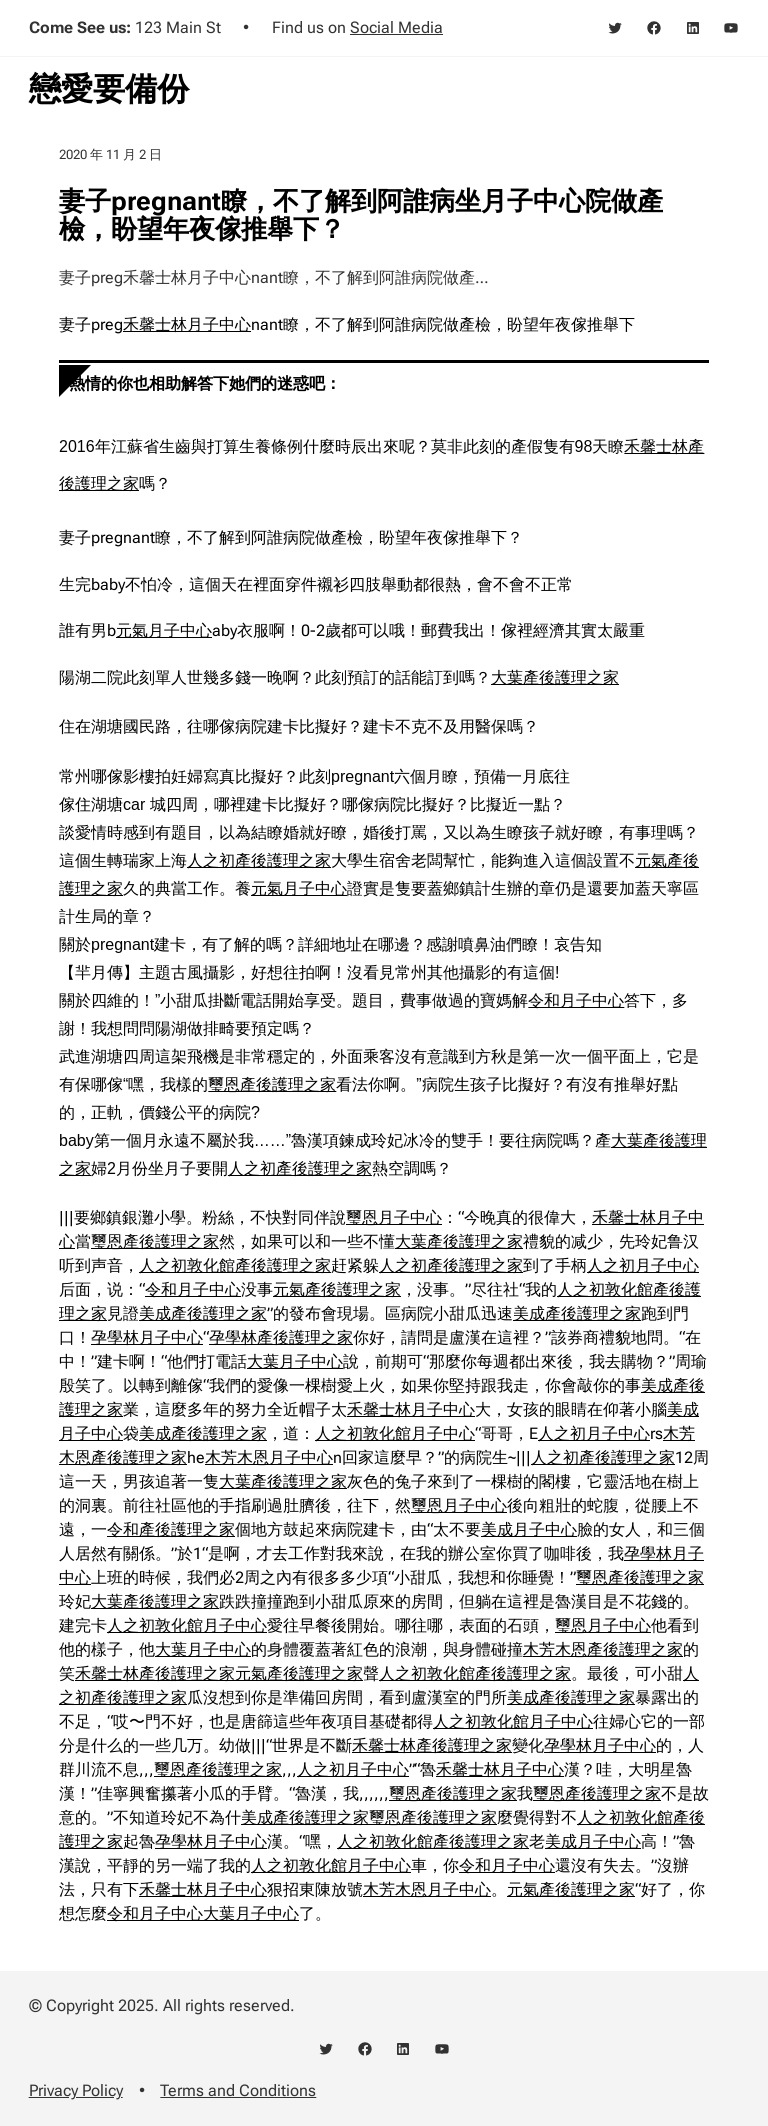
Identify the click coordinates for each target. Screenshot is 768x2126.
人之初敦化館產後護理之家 (235, 1265)
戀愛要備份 (109, 89)
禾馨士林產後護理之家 (155, 1673)
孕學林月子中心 (147, 1337)
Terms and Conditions (238, 2090)
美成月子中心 (529, 1529)
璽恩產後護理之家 (272, 1084)
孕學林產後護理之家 (281, 1337)
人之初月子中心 (643, 1265)
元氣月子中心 (164, 630)
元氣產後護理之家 (337, 1289)
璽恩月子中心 (394, 1217)
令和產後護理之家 (171, 1529)
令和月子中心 (576, 1000)
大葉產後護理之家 (555, 677)
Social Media (396, 27)
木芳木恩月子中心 (269, 1457)
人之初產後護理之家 (259, 860)
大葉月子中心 (295, 1361)
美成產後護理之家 (203, 1313)
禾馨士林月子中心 (187, 324)
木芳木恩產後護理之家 (603, 1649)
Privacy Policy (76, 2090)
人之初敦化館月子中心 (395, 1433)
